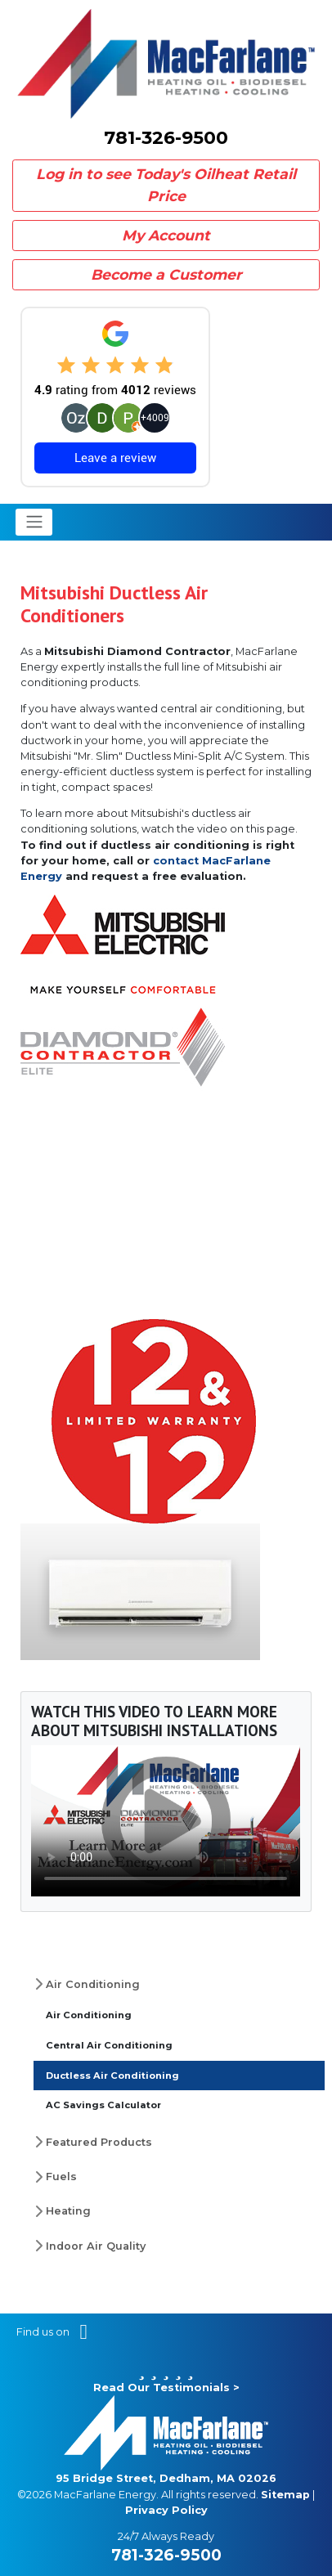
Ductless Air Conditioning (112, 2075)
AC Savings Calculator (103, 2105)
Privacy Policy (166, 2510)
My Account (166, 235)
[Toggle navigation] (34, 522)
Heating (68, 2211)
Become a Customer (166, 274)
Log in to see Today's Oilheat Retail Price (166, 184)
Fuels (61, 2176)
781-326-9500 (166, 138)
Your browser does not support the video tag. (165, 1820)
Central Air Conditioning (109, 2045)
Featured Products (99, 2142)
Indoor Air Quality (96, 2246)
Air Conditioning (93, 1984)
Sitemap (285, 2494)
